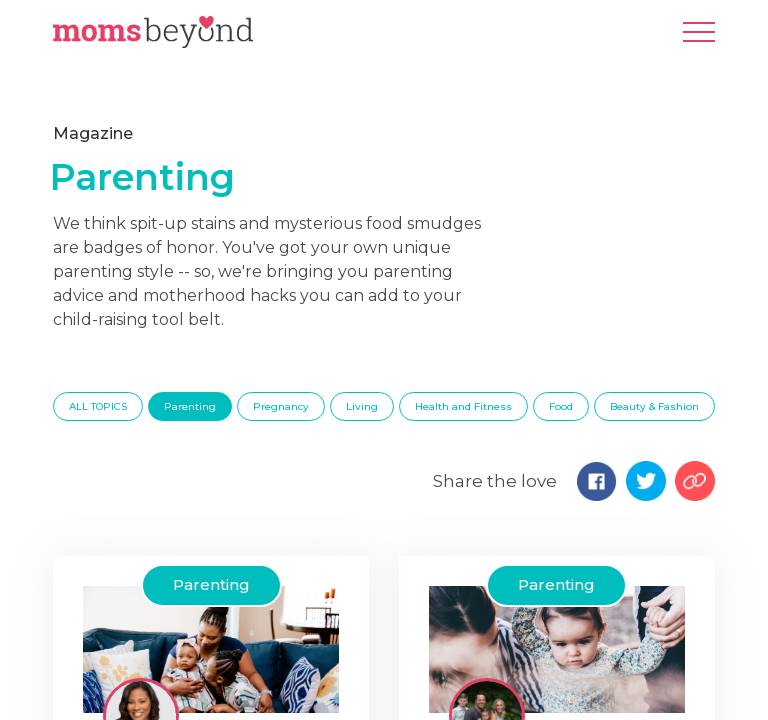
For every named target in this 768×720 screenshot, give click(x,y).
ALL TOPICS (98, 406)
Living (362, 406)
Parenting (190, 406)
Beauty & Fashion (654, 406)
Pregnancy (281, 406)
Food (561, 406)
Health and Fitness (463, 406)
